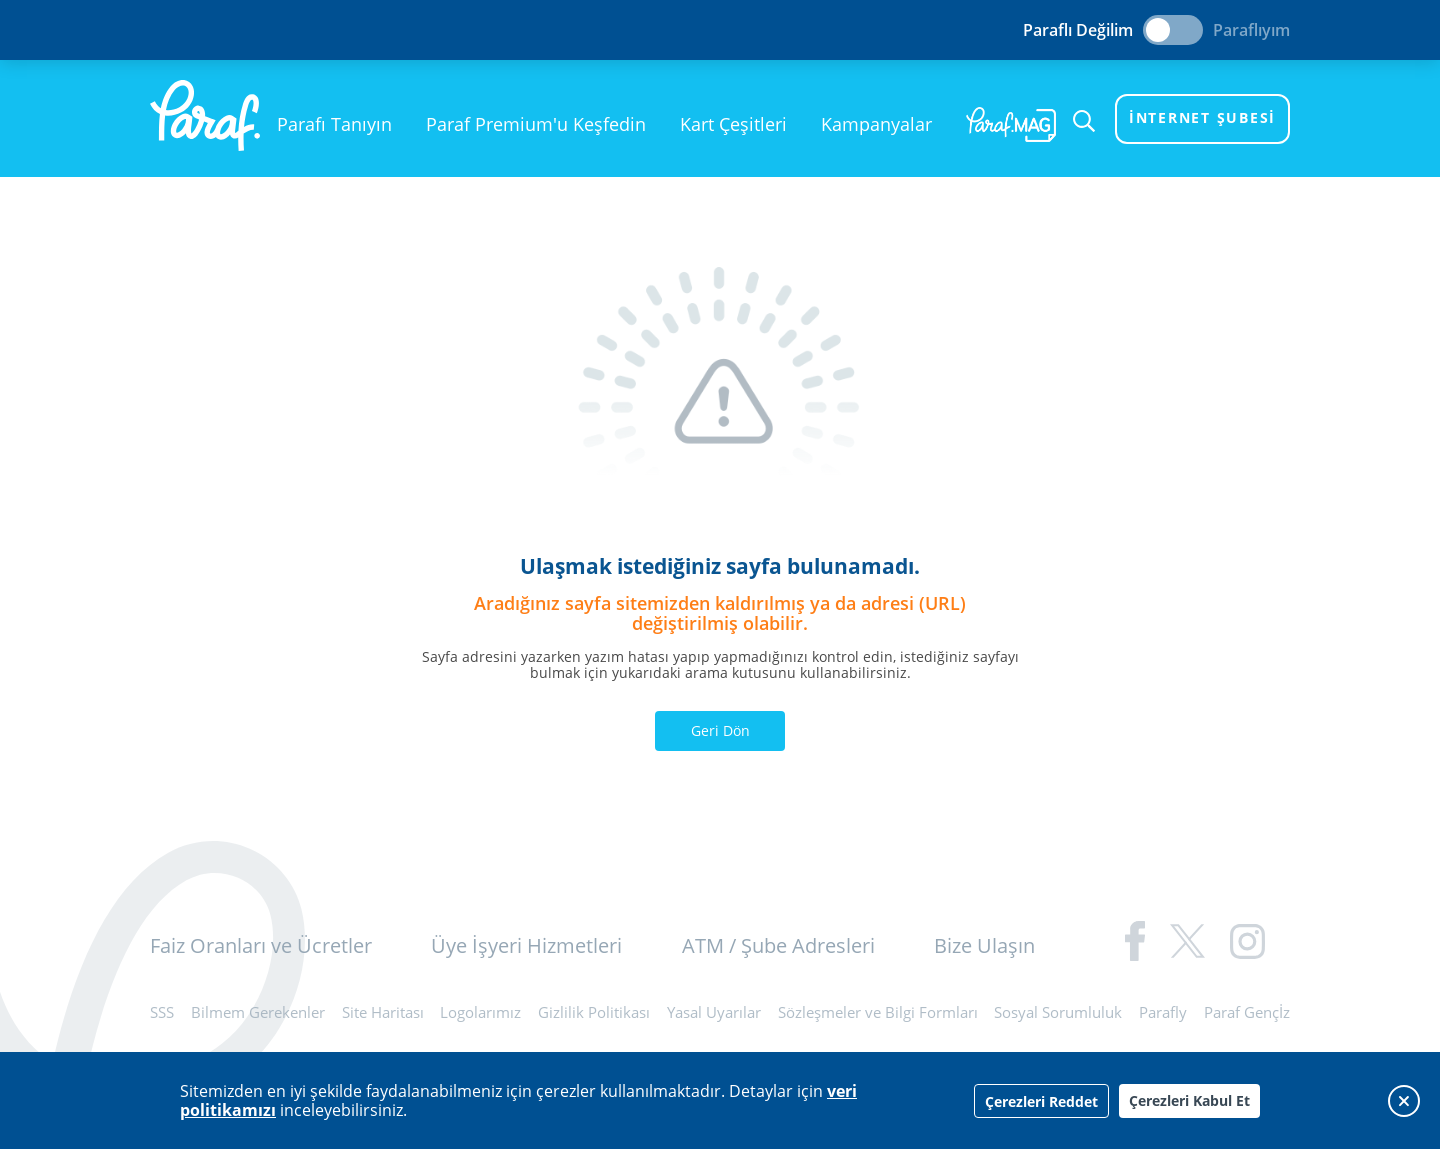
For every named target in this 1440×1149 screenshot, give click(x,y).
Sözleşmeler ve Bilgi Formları (878, 1012)
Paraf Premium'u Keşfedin (536, 124)
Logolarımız (480, 1012)
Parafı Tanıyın (334, 124)
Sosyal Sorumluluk (1058, 1012)
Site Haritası (383, 1012)
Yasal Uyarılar (714, 1012)
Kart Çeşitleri (733, 124)
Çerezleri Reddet (1041, 1101)
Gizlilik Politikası (594, 1012)
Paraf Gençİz (1247, 1012)
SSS (162, 1012)
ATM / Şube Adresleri (778, 945)
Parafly (1163, 1012)
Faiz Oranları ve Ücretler (261, 945)
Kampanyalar (876, 124)
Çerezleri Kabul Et (1189, 1100)
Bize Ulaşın (984, 945)
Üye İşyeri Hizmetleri (526, 945)
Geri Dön (720, 730)
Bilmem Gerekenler (258, 1012)
